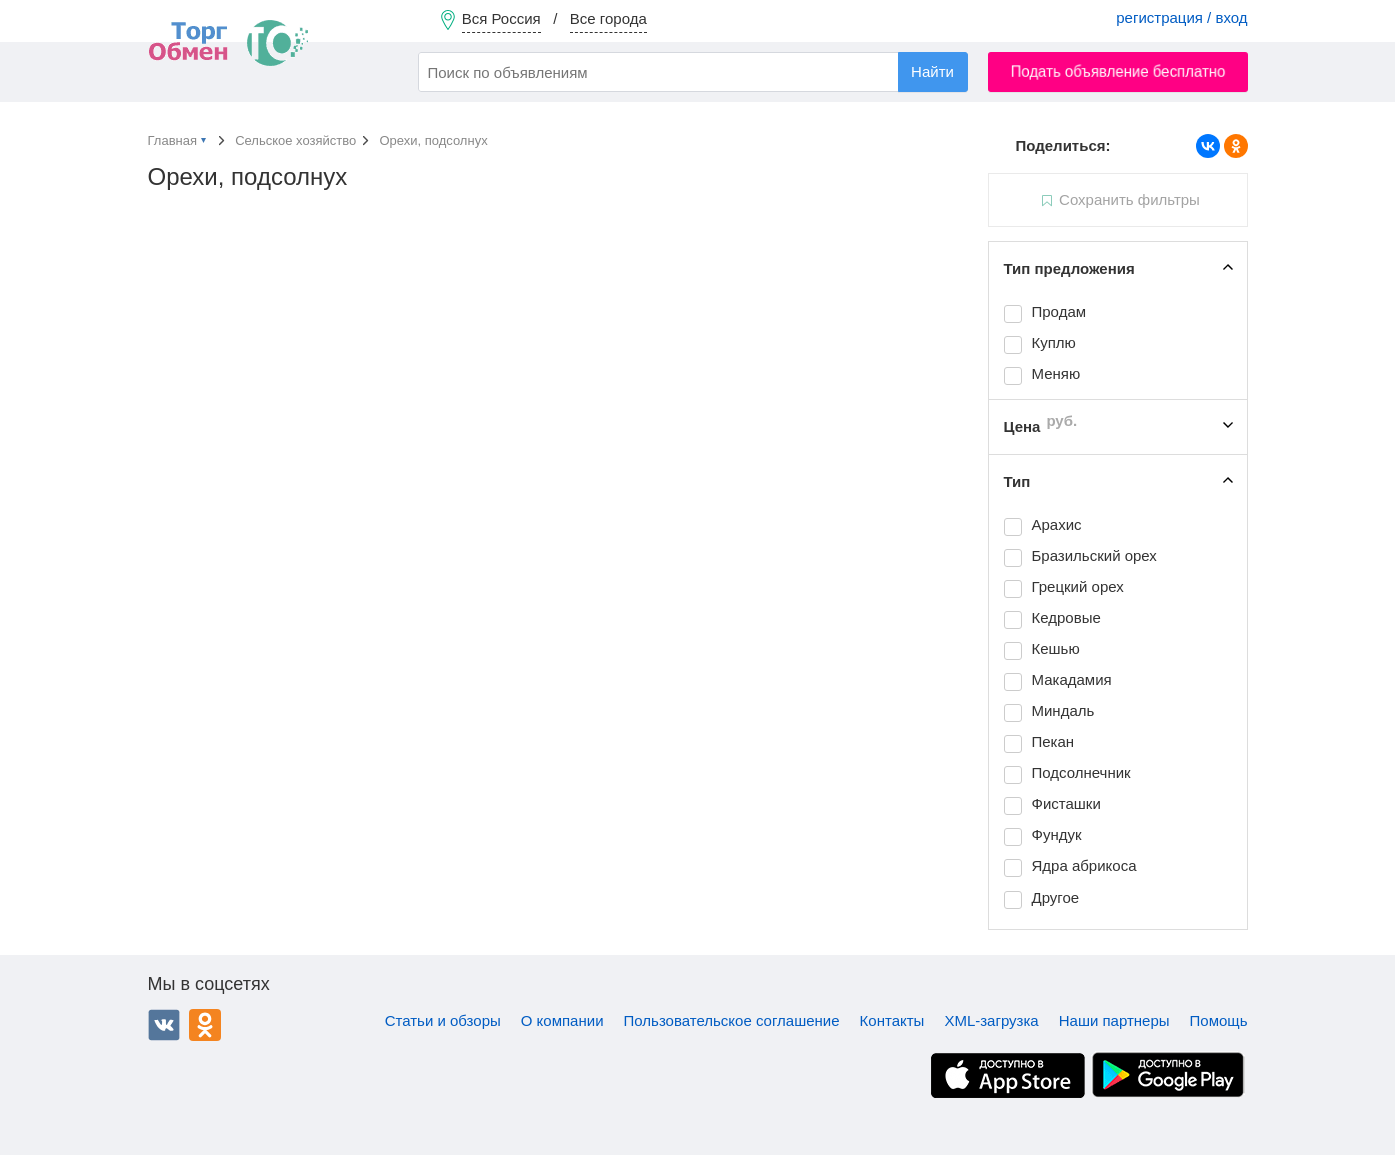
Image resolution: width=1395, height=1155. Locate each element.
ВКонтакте (164, 1025)
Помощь (1219, 1020)
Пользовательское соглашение (732, 1020)
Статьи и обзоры (443, 1020)
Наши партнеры (1114, 1020)
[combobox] (693, 72)
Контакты (892, 1020)
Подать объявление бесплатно (1117, 71)
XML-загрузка (991, 1020)
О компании (562, 1020)
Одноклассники (205, 1025)
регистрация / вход (1181, 17)
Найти (932, 71)
